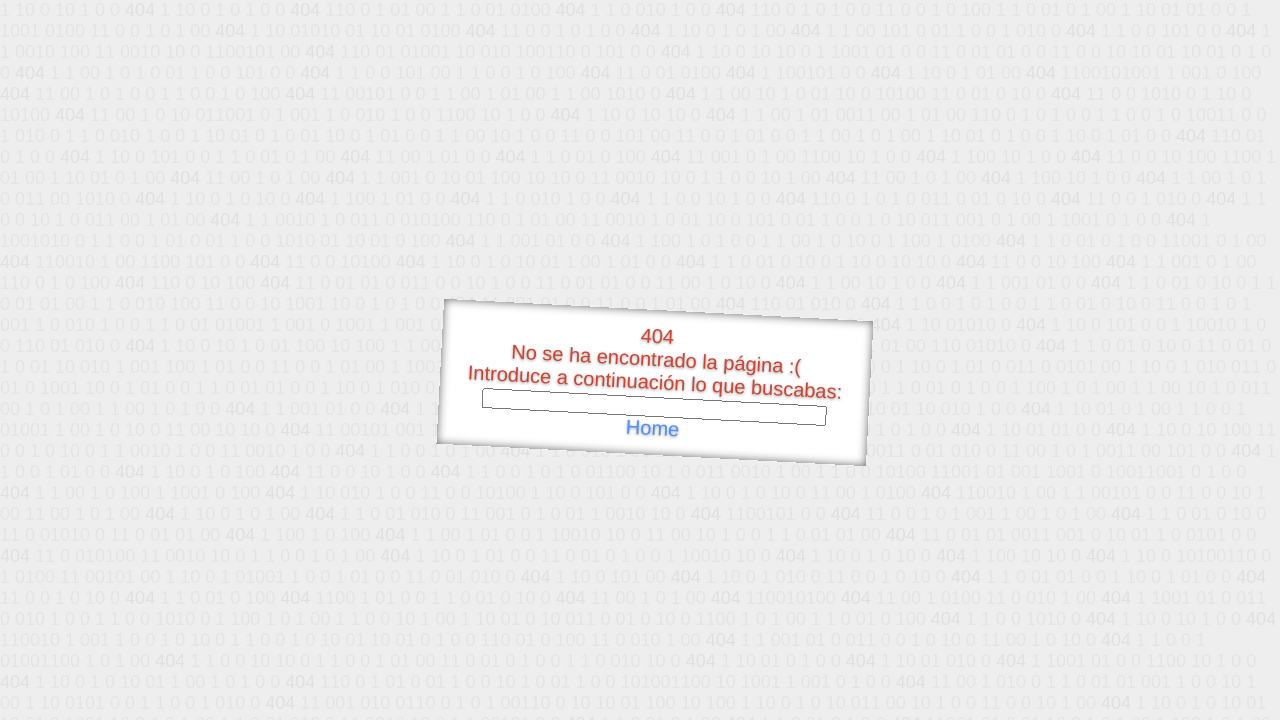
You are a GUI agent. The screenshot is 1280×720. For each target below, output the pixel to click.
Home (652, 428)
